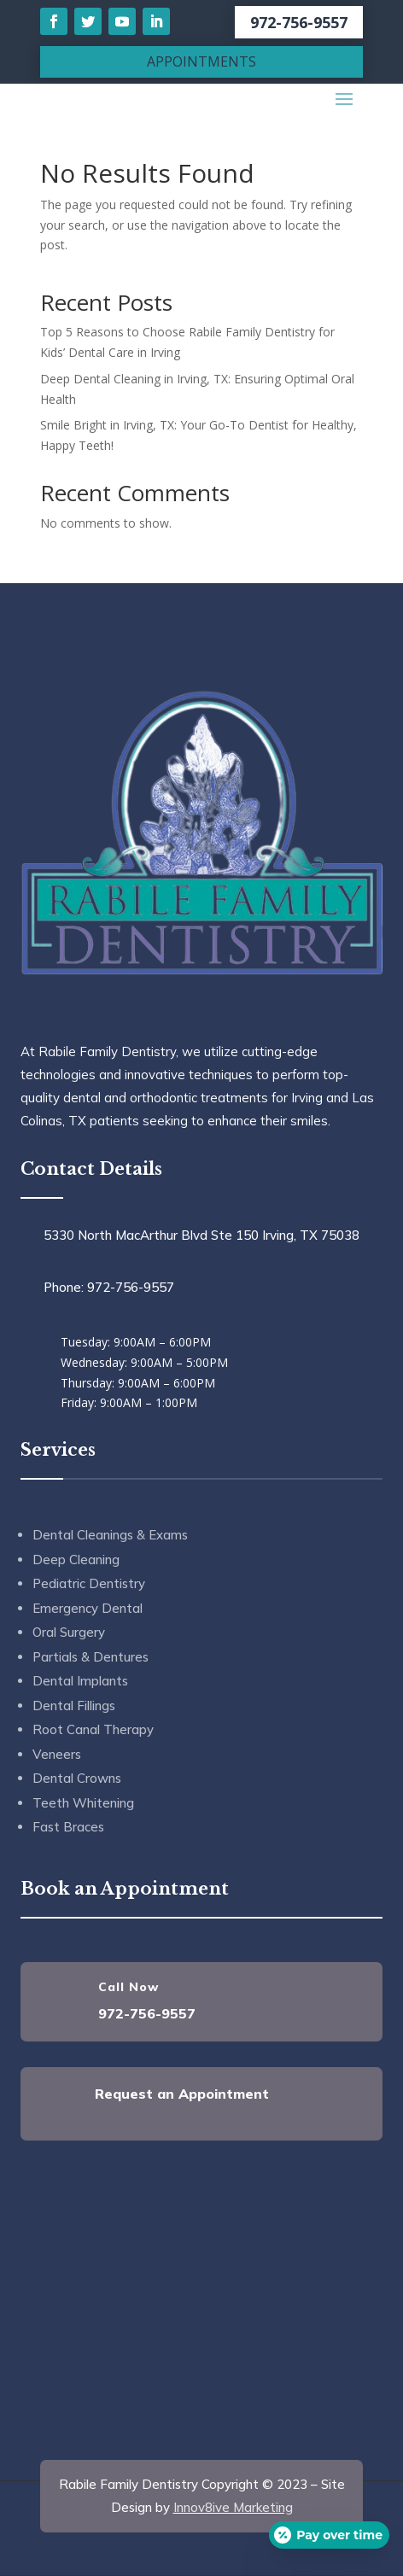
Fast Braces (68, 1827)
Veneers (56, 1754)
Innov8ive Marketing (233, 2507)
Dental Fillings (73, 1705)
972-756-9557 (299, 22)
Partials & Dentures (90, 1657)
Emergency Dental (87, 1608)
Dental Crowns (76, 1778)
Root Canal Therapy (93, 1729)
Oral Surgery (68, 1632)
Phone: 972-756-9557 (109, 1287)
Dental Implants (80, 1681)
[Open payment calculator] (329, 2535)
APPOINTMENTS (201, 61)
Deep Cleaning (76, 1559)
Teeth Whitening (83, 1803)
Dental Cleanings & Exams (110, 1535)
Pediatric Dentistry (88, 1583)
